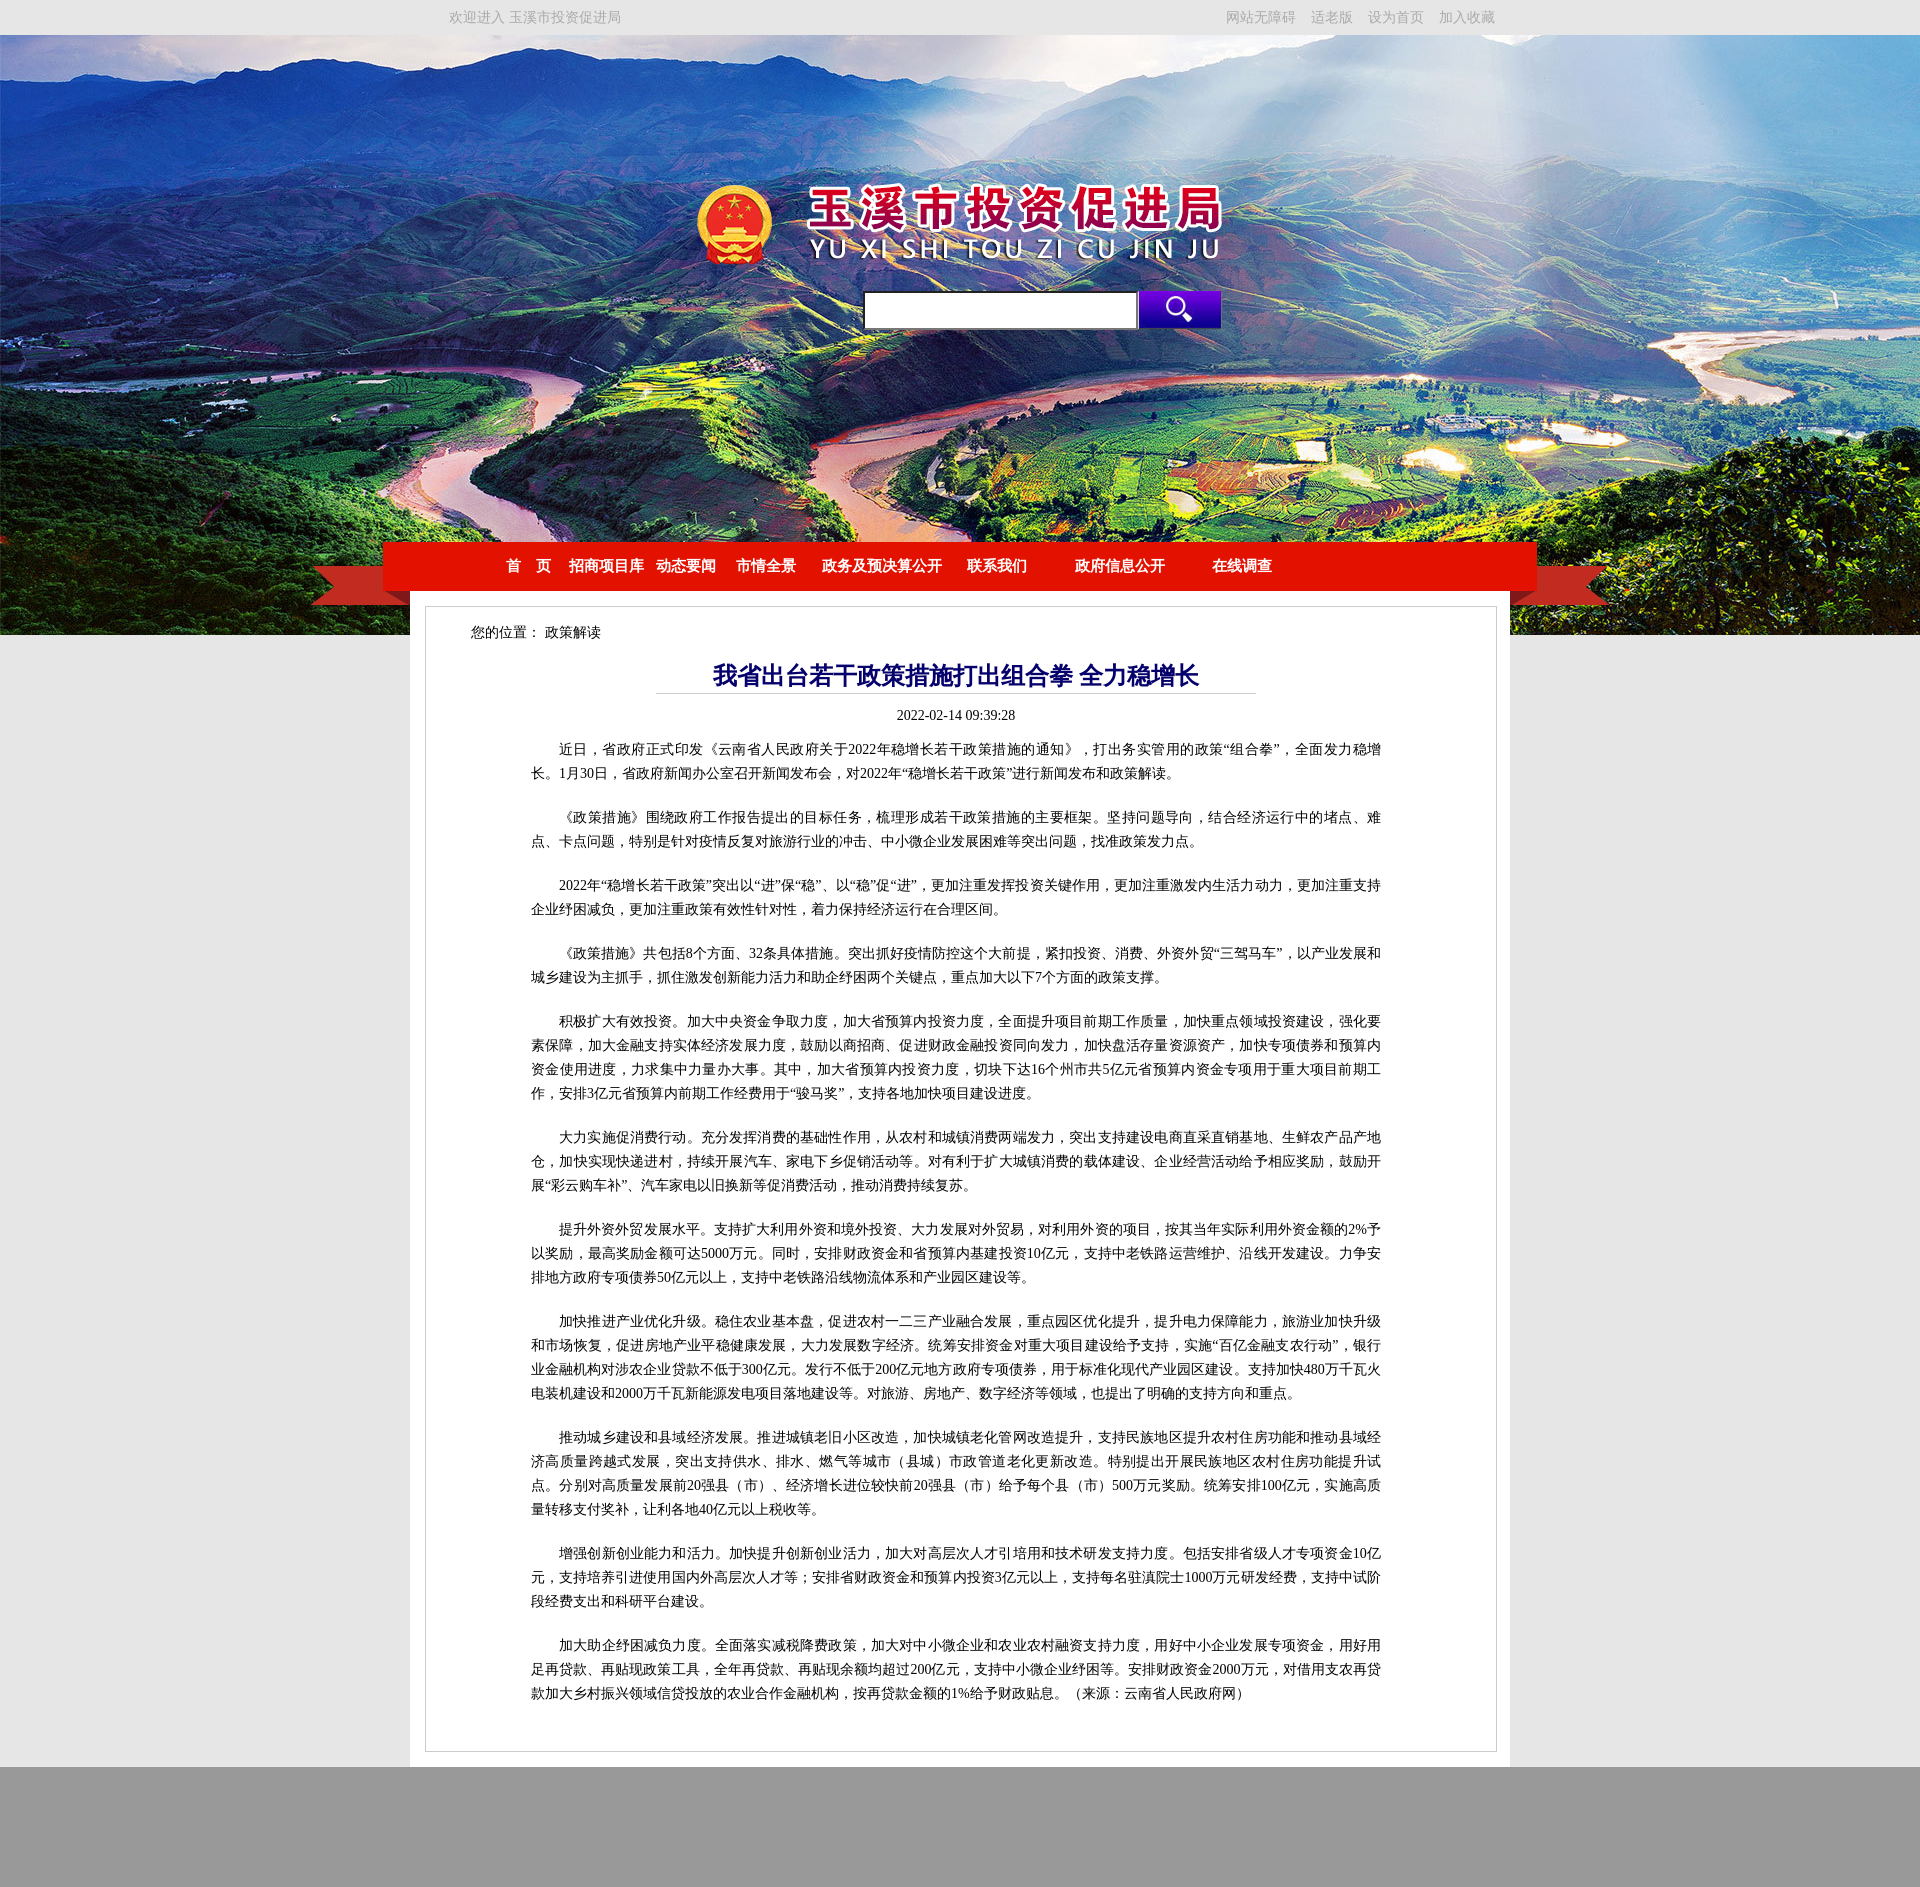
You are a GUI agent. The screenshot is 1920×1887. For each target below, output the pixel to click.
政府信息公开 (1120, 566)
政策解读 (573, 632)
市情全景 (766, 566)
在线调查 (1242, 566)
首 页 (528, 566)
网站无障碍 (1261, 17)
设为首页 (1396, 17)
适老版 (1332, 17)
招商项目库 (606, 566)
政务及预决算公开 (882, 566)
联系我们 (997, 566)
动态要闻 (686, 566)
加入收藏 (1467, 17)
